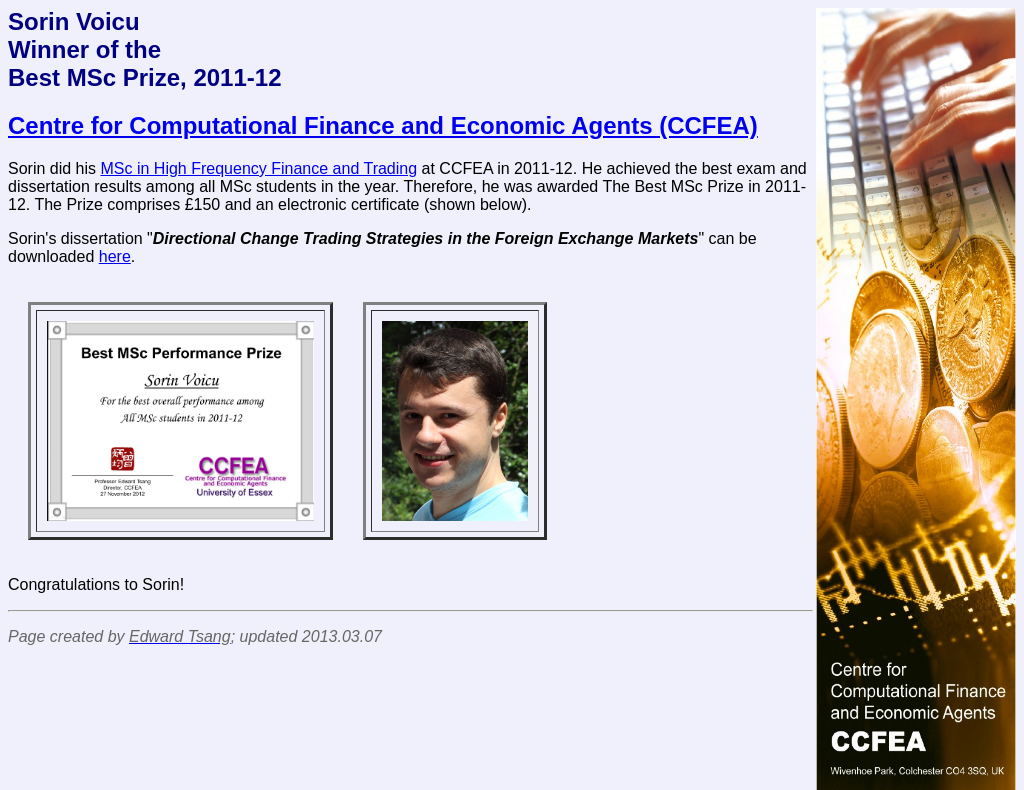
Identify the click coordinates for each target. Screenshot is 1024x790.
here (115, 256)
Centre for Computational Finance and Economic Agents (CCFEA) (383, 125)
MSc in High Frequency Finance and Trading (259, 168)
